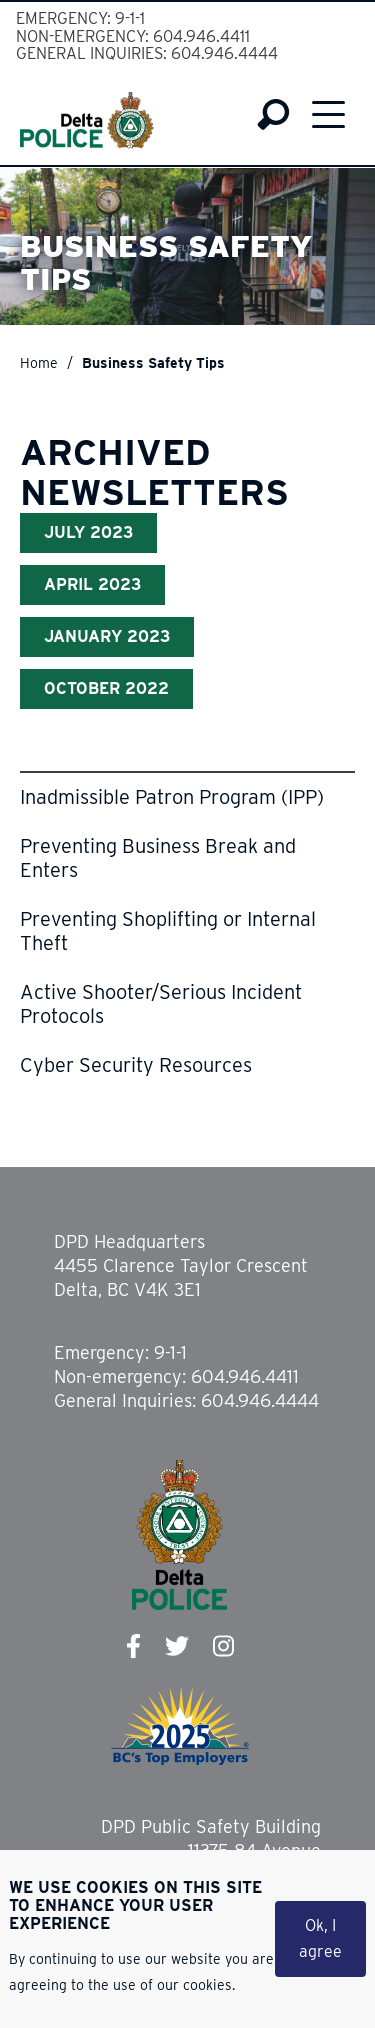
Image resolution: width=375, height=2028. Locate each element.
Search (273, 115)
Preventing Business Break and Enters (158, 858)
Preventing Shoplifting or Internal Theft (168, 931)
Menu (328, 114)
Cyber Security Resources (136, 1065)
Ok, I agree (320, 1941)
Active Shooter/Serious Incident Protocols (161, 1004)
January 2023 (107, 636)
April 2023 (92, 584)
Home (39, 363)
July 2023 (88, 532)
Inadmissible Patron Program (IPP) (172, 797)
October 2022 (106, 688)
